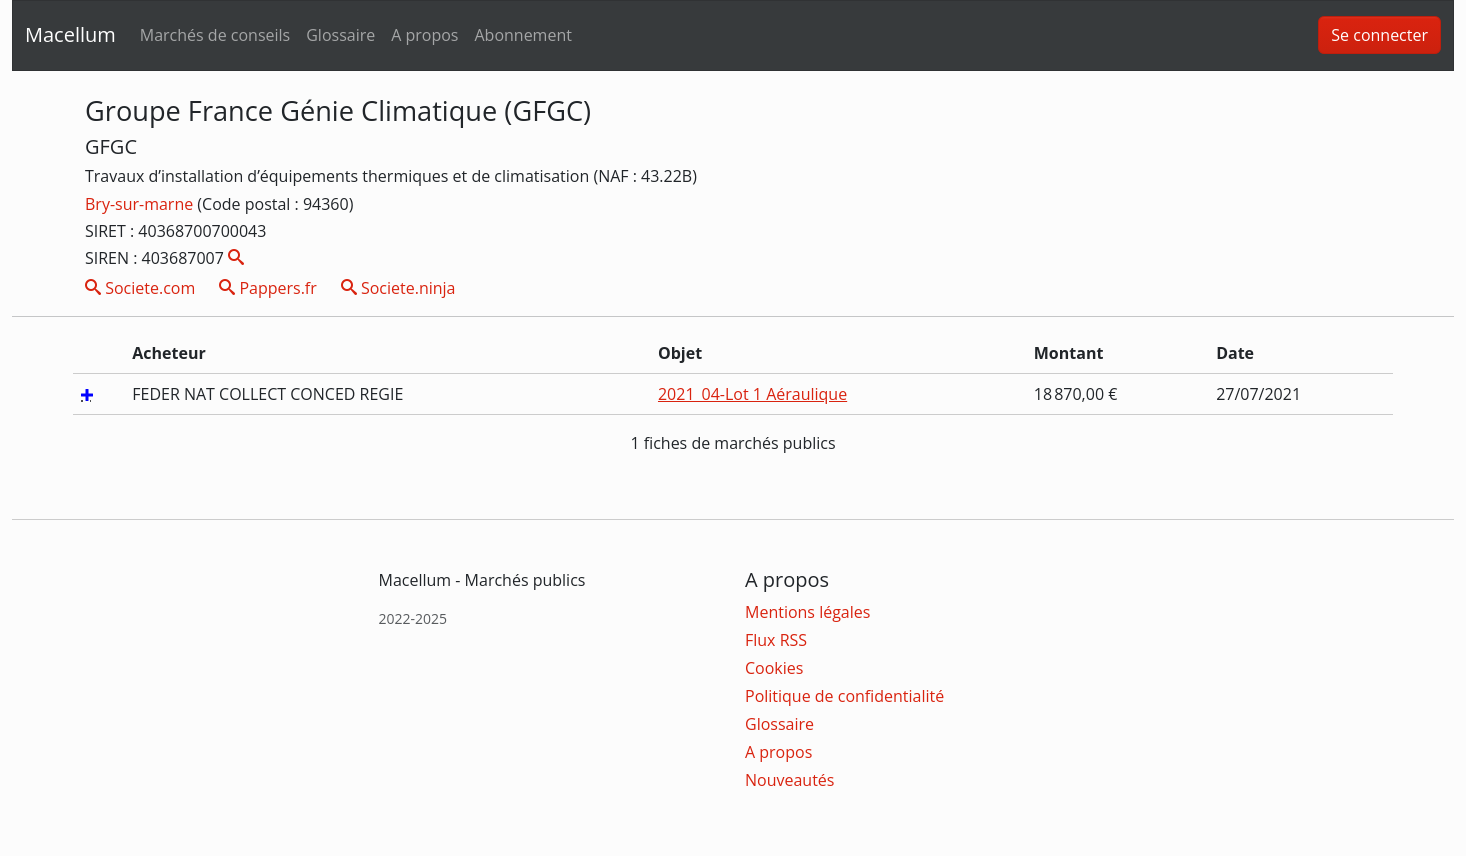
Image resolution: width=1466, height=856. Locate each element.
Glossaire (340, 35)
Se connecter (1379, 35)
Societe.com (140, 288)
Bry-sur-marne (141, 204)
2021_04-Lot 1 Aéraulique (752, 394)
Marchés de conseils (215, 35)
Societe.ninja (398, 288)
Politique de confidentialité (844, 696)
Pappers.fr (268, 288)
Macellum (70, 34)
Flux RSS (776, 640)
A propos (424, 35)
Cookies (774, 668)
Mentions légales (807, 612)
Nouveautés (789, 780)
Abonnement (522, 35)
